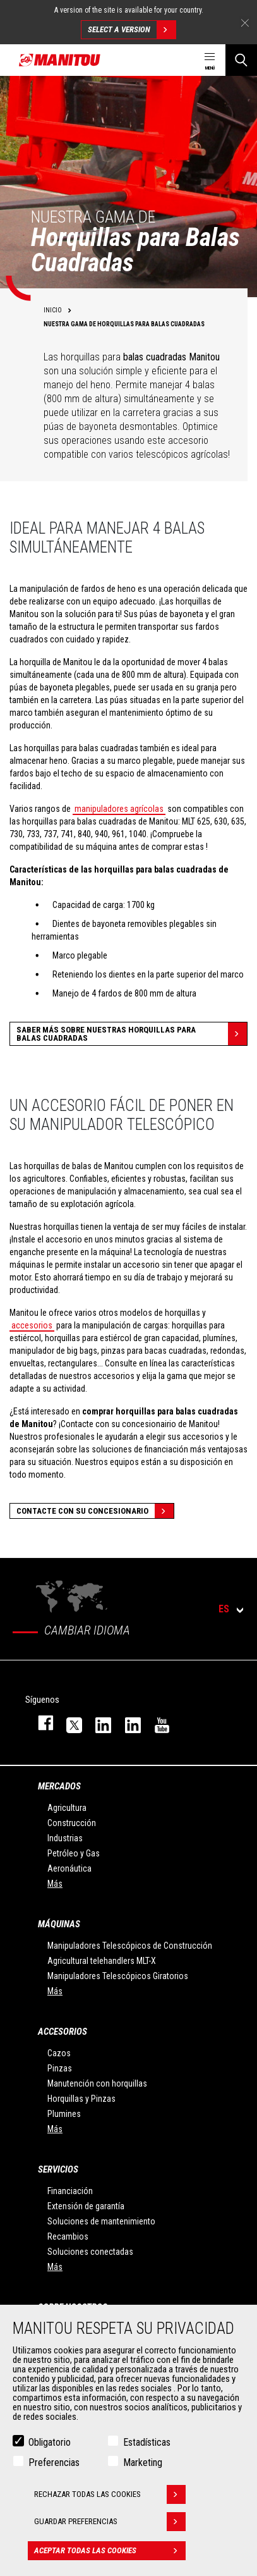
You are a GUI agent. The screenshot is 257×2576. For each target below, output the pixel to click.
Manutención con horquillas (97, 2083)
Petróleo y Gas (73, 1853)
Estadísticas (146, 2442)
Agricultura (67, 1808)
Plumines (64, 2114)
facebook (39, 1723)
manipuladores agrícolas (119, 809)
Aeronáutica (69, 1868)
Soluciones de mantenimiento (101, 2221)
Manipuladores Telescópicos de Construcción (129, 1946)
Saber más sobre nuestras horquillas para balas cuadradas (131, 1033)
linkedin (126, 1722)
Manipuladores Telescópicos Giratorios (117, 1976)
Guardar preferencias (110, 2521)
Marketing (142, 2462)
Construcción (71, 1823)
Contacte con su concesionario (95, 1511)
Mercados (59, 1786)
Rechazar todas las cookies (110, 2494)
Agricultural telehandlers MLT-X (101, 1961)
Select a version (132, 30)
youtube (155, 1722)
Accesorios (62, 2031)
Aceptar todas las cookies (110, 2550)
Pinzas (59, 2068)
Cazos (59, 2053)
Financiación (70, 2191)
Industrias (65, 1838)
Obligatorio (49, 2442)
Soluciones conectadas (90, 2252)
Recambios (67, 2236)
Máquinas (59, 1924)
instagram (97, 1722)
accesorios (31, 1325)
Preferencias (54, 2462)
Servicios (58, 2169)
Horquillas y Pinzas (81, 2099)
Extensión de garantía (85, 2206)
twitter (68, 1722)
